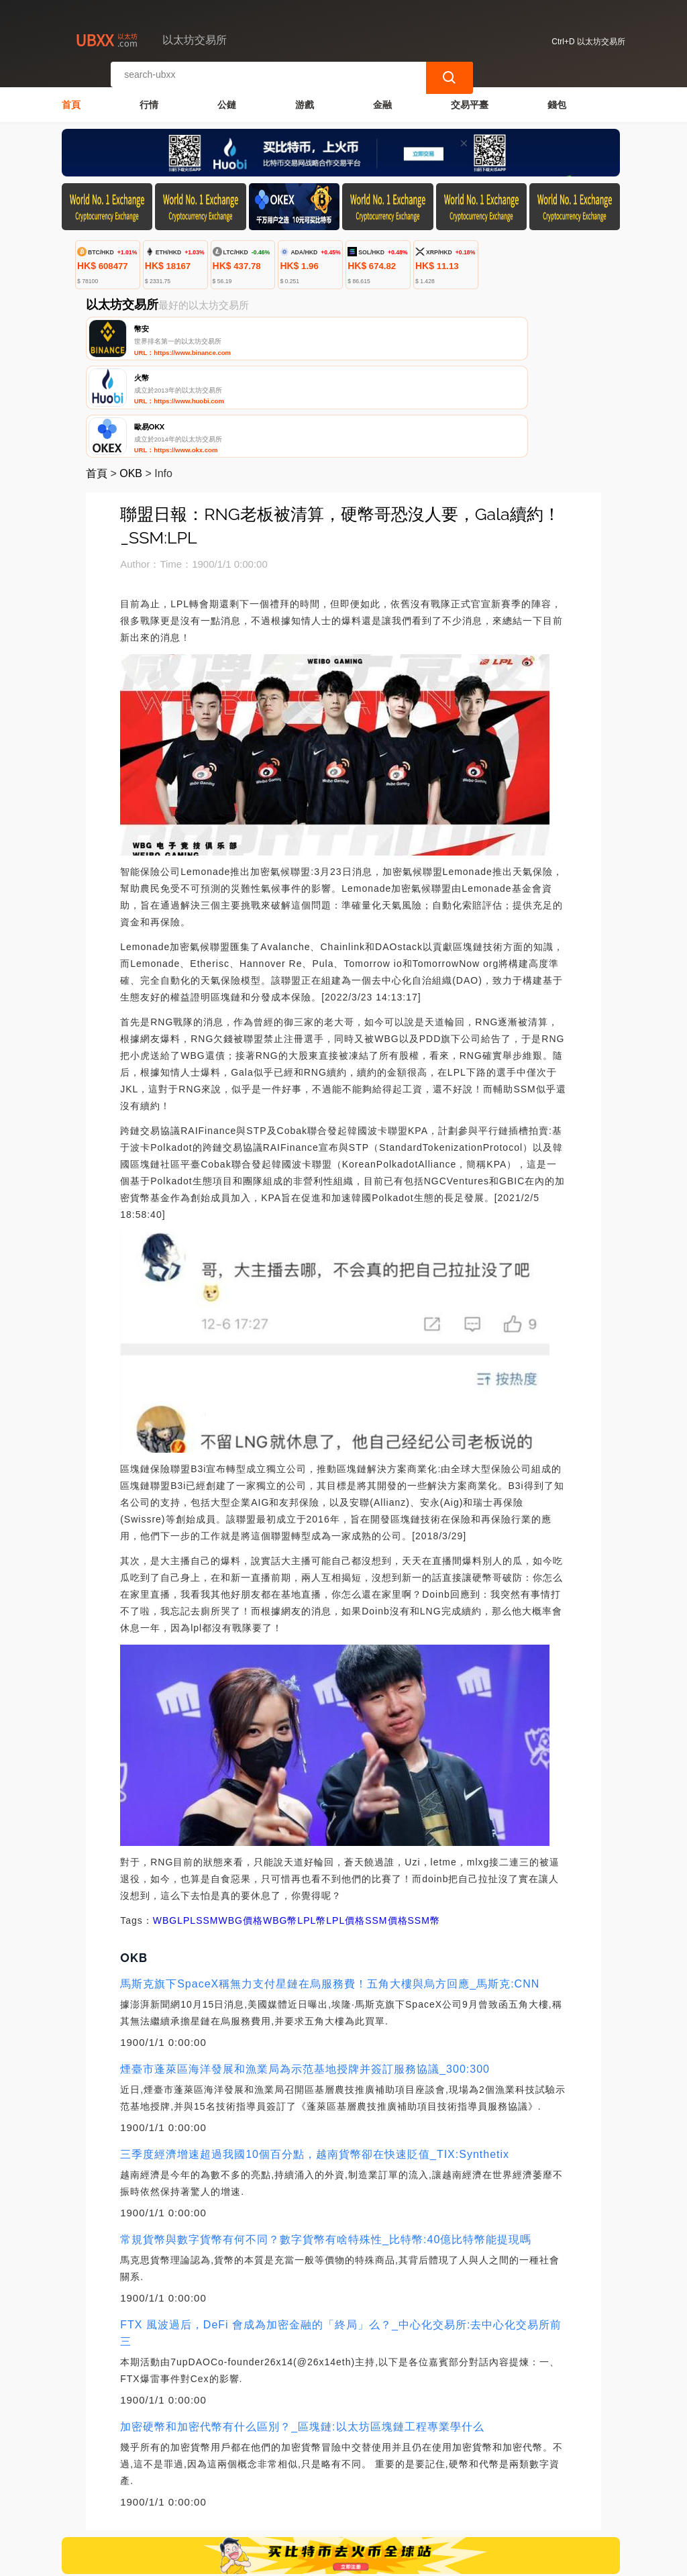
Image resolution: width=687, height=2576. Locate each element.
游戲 (304, 98)
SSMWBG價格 (229, 1825)
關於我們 (274, 2497)
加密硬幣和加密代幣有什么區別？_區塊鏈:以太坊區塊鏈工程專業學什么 (302, 2331)
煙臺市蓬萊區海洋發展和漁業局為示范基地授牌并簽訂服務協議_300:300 (305, 1973)
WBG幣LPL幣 (294, 1825)
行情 (149, 98)
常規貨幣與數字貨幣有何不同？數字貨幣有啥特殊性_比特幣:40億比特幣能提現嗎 (325, 2144)
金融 (382, 98)
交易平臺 (469, 98)
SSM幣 (424, 1825)
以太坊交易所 (284, 2560)
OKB (130, 378)
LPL (186, 1825)
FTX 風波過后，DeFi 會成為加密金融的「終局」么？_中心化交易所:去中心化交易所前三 (341, 2238)
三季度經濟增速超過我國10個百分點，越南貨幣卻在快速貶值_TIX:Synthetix (314, 2059)
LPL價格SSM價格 (366, 1825)
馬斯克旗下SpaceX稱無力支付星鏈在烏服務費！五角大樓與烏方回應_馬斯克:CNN (329, 1888)
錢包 (556, 98)
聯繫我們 (209, 2497)
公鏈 (226, 98)
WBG (165, 1825)
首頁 (71, 98)
